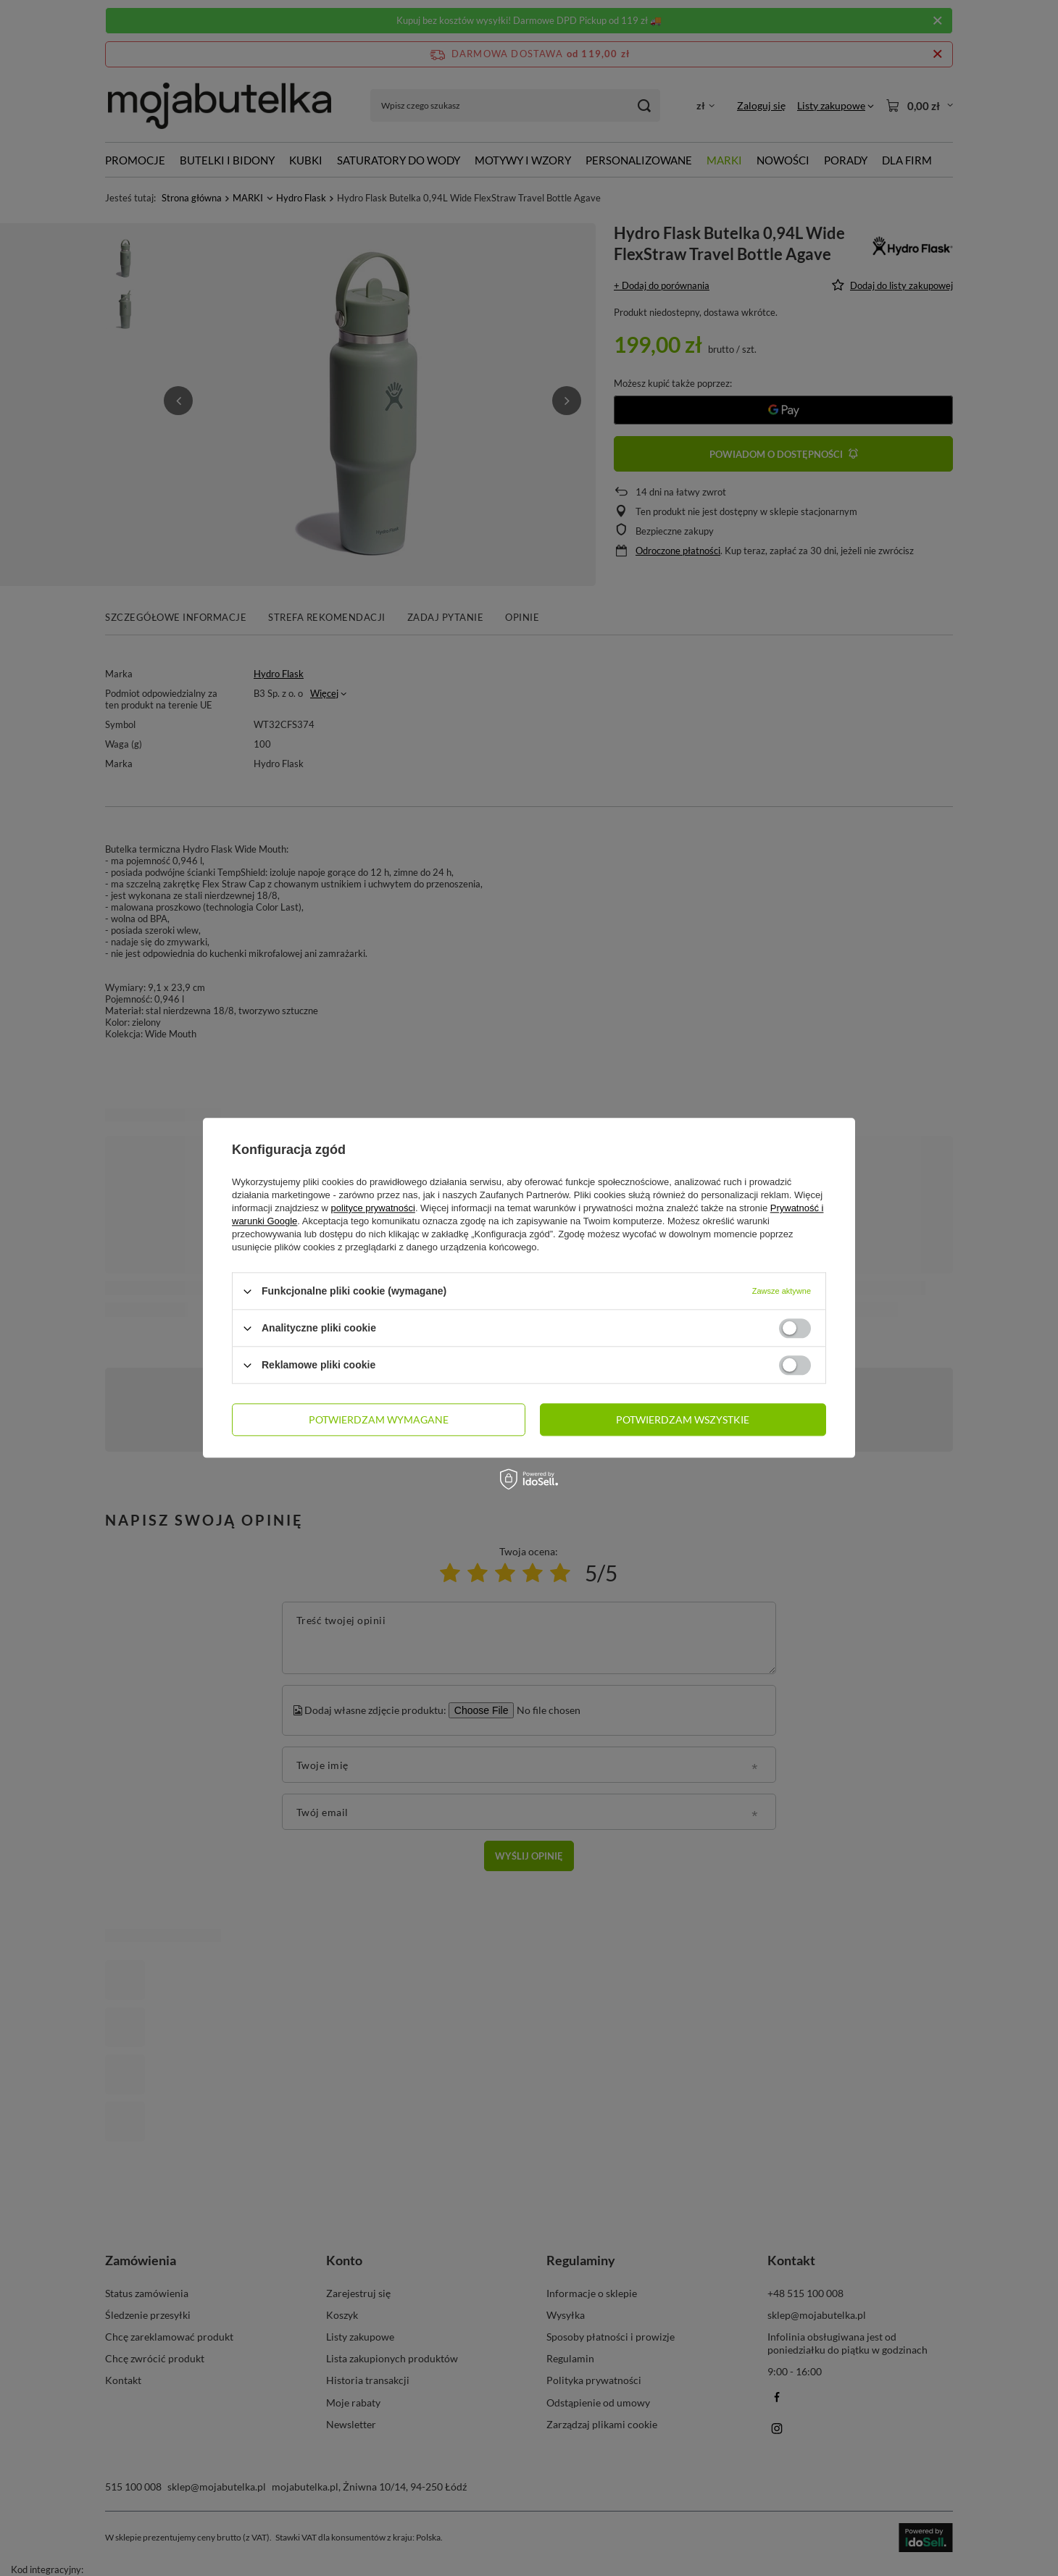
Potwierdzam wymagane (379, 1419)
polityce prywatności (373, 1208)
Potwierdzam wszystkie (682, 1419)
